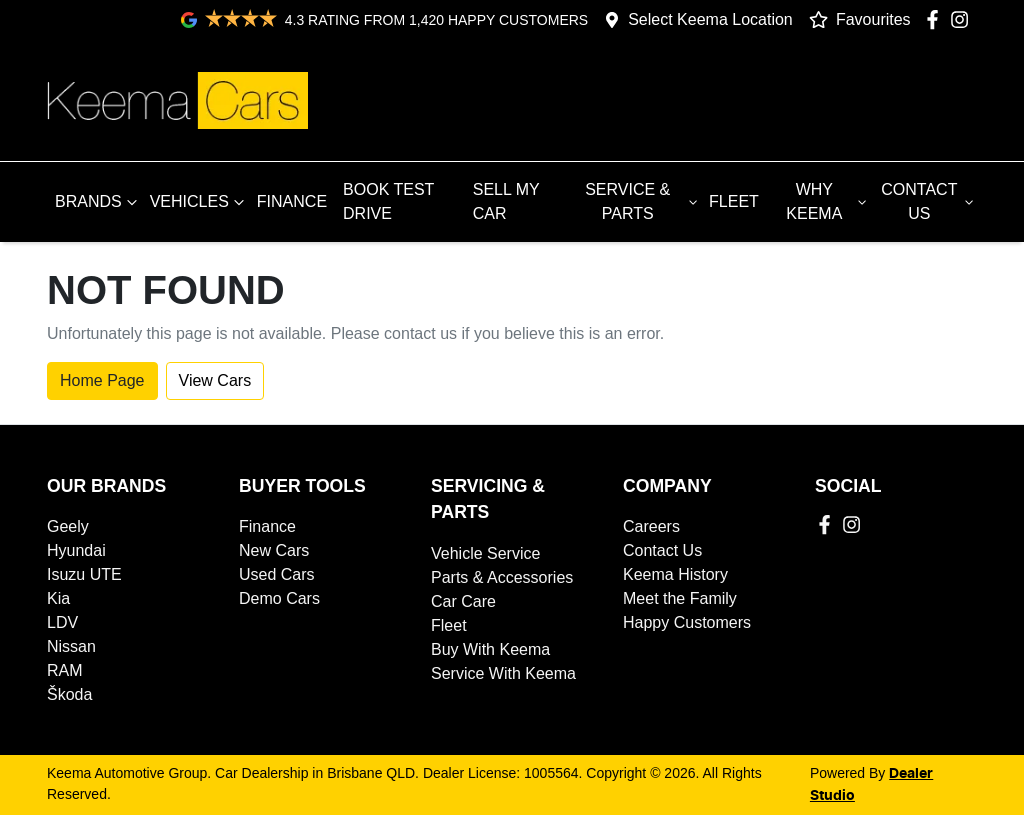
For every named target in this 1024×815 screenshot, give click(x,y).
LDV (62, 622)
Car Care (463, 601)
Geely (68, 526)
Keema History (675, 574)
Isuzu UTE (84, 574)
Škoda (69, 694)
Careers (651, 526)
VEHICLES (199, 202)
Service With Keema (503, 673)
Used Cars (277, 574)
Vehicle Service (485, 553)
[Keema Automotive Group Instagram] (963, 19)
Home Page (102, 380)
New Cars (274, 550)
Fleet (449, 625)
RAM (65, 670)
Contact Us (662, 550)
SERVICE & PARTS (643, 201)
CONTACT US (929, 201)
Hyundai (76, 550)
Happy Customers (687, 622)
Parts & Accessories (502, 577)
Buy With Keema (490, 649)
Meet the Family (680, 598)
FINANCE (292, 201)
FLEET (734, 201)
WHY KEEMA (828, 201)
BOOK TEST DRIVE (388, 201)
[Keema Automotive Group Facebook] (936, 19)
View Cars (215, 380)
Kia (58, 598)
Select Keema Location (710, 19)
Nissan (71, 646)
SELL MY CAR (506, 201)
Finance (267, 526)
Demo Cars (279, 598)
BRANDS (98, 202)
